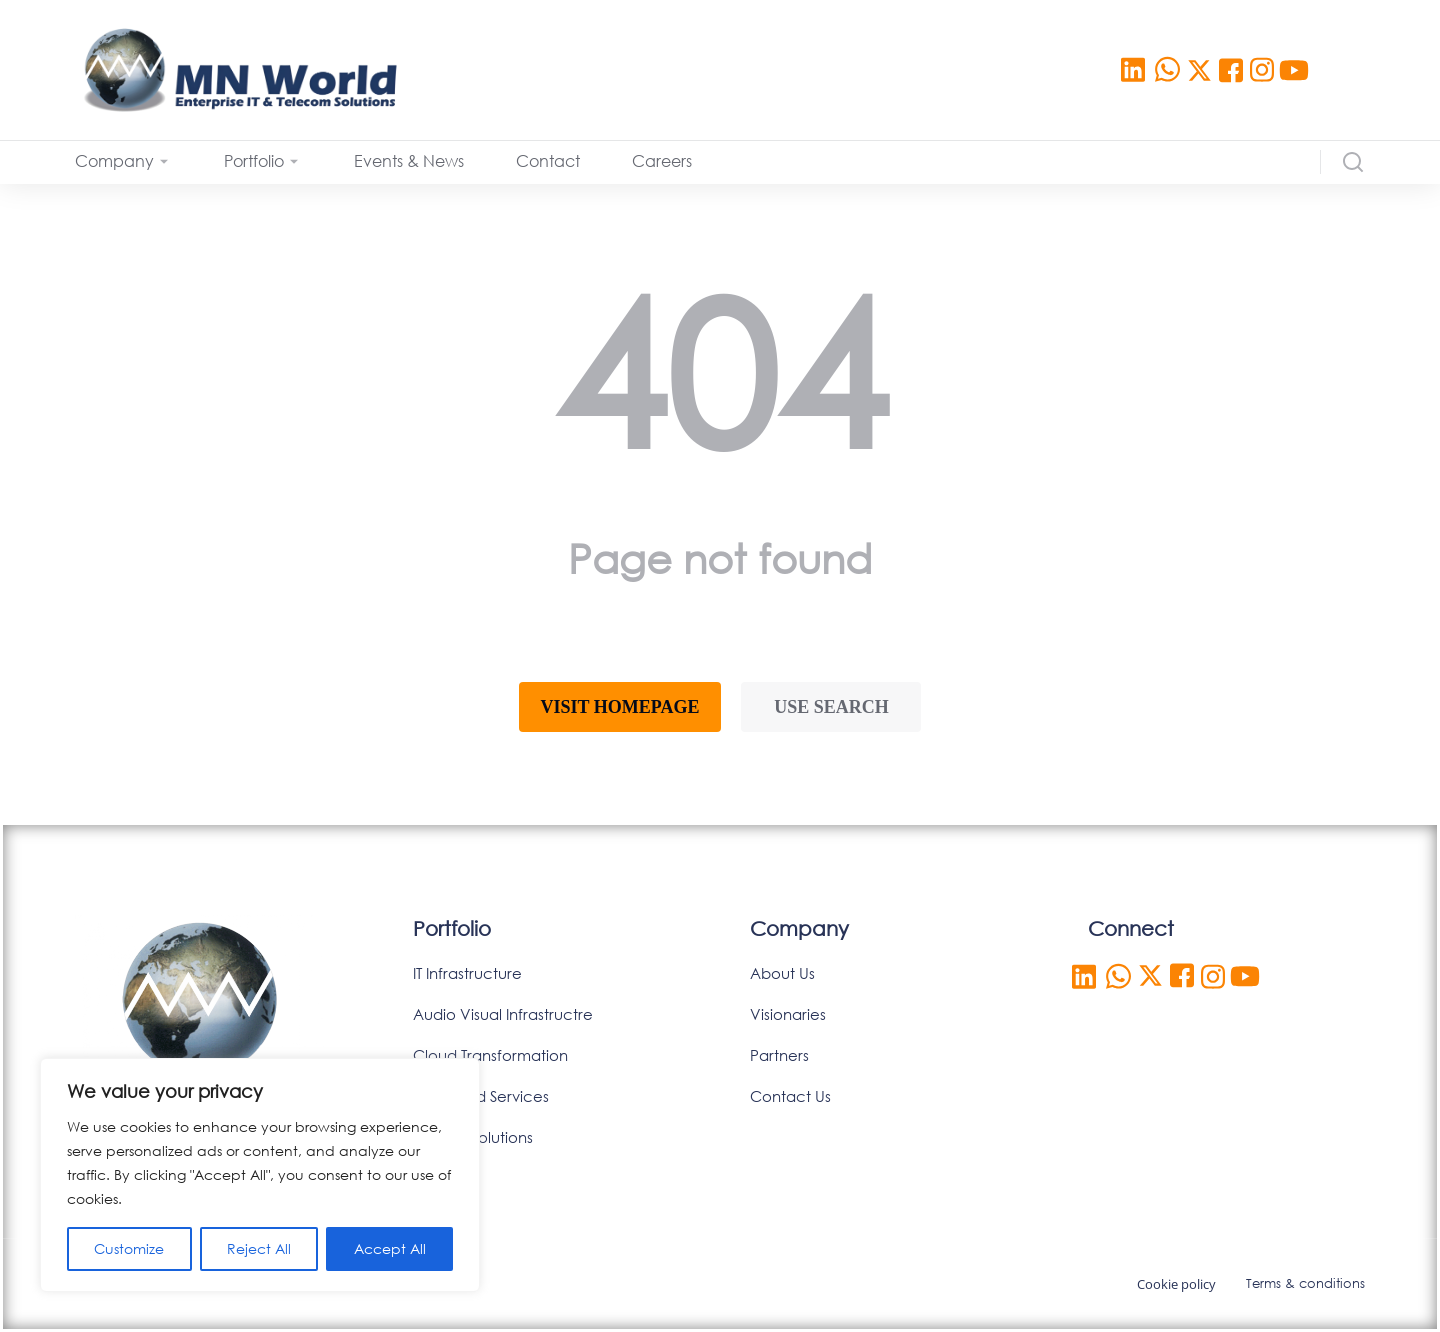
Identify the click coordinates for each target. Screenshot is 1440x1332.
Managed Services (481, 1096)
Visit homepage (620, 707)
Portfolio (452, 928)
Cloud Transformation (490, 1055)
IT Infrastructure (467, 973)
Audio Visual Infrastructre (503, 1014)
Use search (831, 707)
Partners (779, 1055)
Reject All (259, 1248)
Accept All (390, 1248)
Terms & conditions (1305, 1283)
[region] (260, 1175)
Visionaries (788, 1014)
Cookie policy (1176, 1284)
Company (799, 928)
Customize (129, 1248)
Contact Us (790, 1096)
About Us (782, 973)
